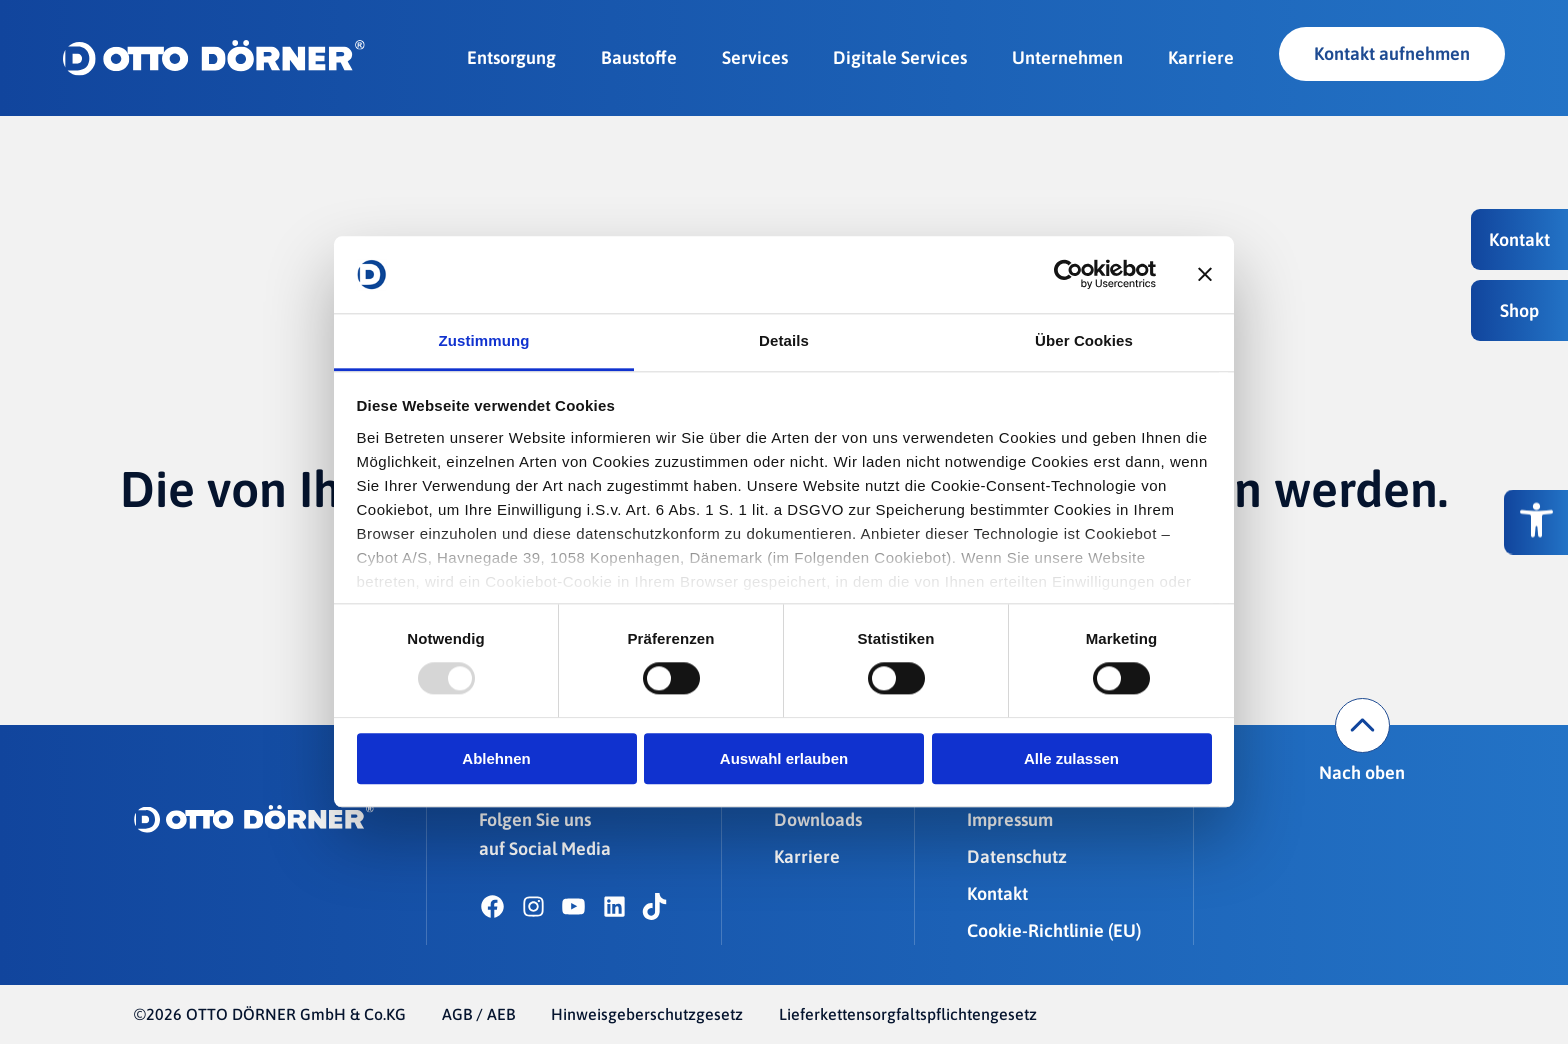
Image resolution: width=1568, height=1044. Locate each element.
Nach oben (1362, 740)
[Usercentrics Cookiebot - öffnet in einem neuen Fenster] (1068, 275)
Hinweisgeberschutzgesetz (647, 1014)
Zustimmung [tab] (484, 340)
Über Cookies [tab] (1084, 340)
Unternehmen (1067, 57)
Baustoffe (639, 57)
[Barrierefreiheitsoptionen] (1536, 522)
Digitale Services (900, 57)
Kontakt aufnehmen (1392, 53)
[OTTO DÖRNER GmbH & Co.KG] (214, 58)
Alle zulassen (1071, 758)
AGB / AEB (478, 1014)
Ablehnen (496, 758)
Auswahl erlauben (784, 758)
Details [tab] (784, 340)
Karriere (1201, 57)
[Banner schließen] (1205, 275)
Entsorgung (511, 57)
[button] (1519, 239)
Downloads (818, 819)
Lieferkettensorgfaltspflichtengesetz (908, 1014)
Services (755, 57)
